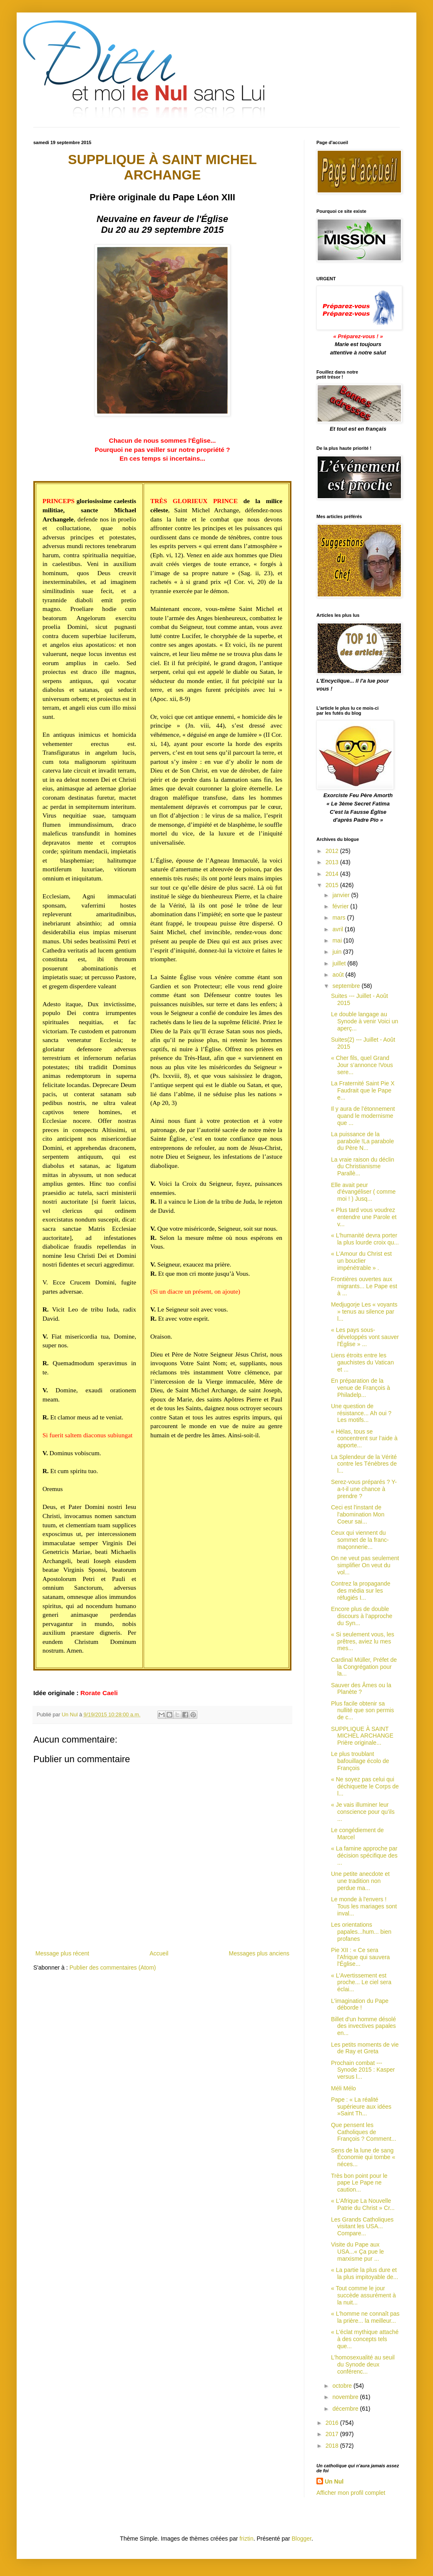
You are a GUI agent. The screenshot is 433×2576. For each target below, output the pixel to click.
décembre (346, 2408)
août (338, 974)
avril (338, 929)
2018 (333, 2445)
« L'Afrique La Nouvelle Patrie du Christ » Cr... (363, 2204)
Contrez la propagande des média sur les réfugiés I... (360, 1590)
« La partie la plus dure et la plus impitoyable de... (364, 2273)
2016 (333, 2422)
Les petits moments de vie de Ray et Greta (365, 2048)
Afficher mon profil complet (350, 2492)
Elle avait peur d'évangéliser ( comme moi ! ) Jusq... (363, 1192)
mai (337, 940)
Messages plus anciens (259, 1953)
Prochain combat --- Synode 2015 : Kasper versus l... (363, 2070)
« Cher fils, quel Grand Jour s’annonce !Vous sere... (362, 1065)
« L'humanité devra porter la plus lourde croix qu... (365, 1239)
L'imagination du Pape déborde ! (359, 2004)
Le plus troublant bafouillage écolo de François (360, 1761)
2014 (333, 873)
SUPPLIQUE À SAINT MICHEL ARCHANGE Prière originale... (362, 1736)
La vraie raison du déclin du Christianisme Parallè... (362, 1166)
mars (339, 917)
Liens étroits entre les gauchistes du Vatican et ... (362, 1362)
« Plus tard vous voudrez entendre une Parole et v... (363, 1217)
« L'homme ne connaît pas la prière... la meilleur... (365, 2317)
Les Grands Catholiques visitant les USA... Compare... (362, 2226)
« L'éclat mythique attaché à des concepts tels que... (364, 2339)
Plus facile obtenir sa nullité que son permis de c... (362, 1710)
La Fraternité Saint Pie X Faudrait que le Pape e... (363, 1090)
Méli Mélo (343, 2088)
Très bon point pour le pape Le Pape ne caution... (359, 2182)
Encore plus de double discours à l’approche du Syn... (361, 1616)
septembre (346, 986)
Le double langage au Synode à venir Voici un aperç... (364, 1021)
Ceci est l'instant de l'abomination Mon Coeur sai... (357, 1514)
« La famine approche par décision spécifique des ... (364, 1855)
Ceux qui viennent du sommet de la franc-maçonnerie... (360, 1539)
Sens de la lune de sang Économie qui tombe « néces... (363, 2157)
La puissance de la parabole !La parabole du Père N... (362, 1141)
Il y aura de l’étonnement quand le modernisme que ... (363, 1115)
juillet (339, 963)
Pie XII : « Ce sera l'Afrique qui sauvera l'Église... (360, 1957)
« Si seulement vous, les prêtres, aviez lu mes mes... (362, 1641)
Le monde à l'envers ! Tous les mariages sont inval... (364, 1906)
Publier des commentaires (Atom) (113, 1967)
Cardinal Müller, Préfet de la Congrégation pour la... (364, 1666)
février (341, 906)
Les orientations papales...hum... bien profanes (361, 1931)
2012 (333, 851)
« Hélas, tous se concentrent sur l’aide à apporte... (364, 1438)
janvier (341, 895)
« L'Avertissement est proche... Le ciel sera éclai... (361, 1982)
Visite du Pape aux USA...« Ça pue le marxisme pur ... (357, 2251)
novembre (346, 2397)
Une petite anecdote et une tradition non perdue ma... (360, 1880)
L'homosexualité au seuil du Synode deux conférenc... (363, 2364)
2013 (333, 862)
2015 (333, 885)
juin (337, 951)
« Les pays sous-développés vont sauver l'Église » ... (365, 1337)
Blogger (301, 2538)
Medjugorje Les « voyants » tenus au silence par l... (364, 1311)
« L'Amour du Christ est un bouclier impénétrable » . (361, 1260)
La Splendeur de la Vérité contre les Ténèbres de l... (364, 1464)
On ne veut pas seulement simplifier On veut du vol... (365, 1565)
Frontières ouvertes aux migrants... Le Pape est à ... (364, 1286)
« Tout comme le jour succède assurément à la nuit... (363, 2295)
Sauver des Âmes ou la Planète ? (361, 1689)
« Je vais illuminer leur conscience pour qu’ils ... (363, 1811)
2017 (333, 2434)
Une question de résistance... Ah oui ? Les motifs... (361, 1413)
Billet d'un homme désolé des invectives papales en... (363, 2026)
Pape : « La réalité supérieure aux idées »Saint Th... (361, 2106)
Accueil (158, 1953)
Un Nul (334, 2481)
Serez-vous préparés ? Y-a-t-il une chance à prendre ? (364, 1489)
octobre (342, 2385)
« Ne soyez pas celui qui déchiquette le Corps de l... (365, 1786)
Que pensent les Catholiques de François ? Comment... (363, 2132)
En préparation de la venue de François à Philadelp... (360, 1387)
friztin (246, 2538)
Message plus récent (62, 1953)
